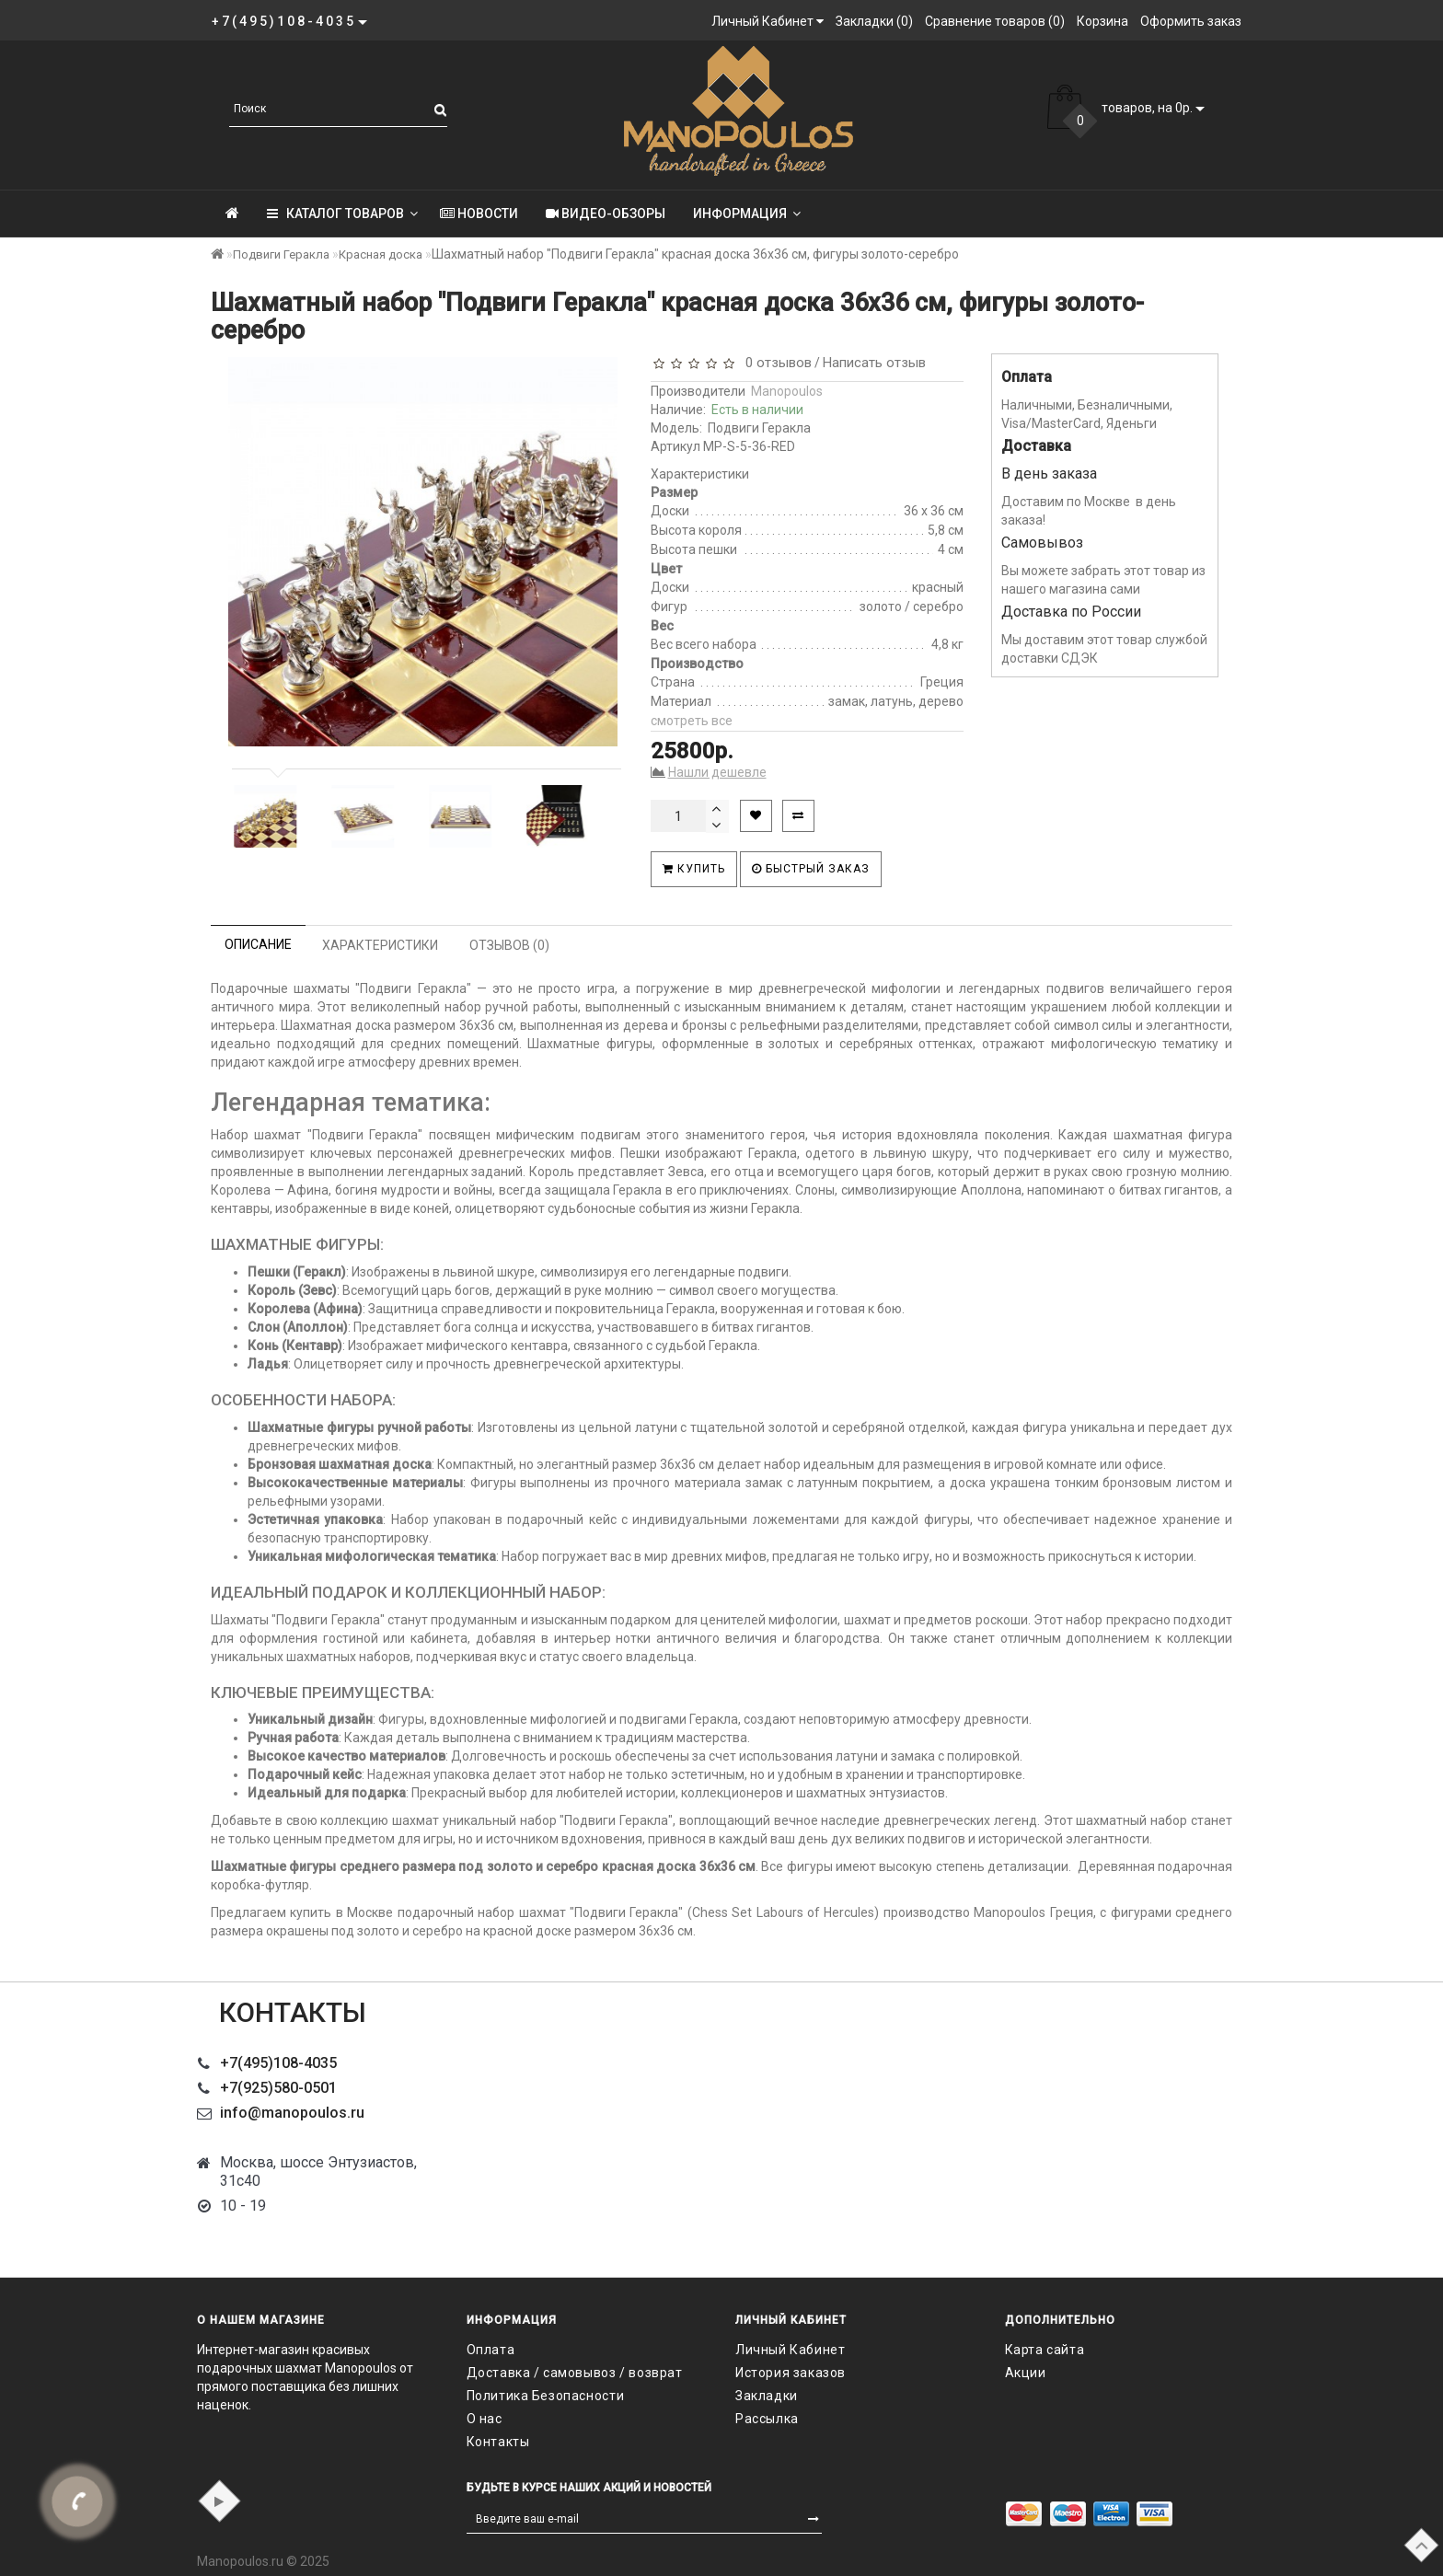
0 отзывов (775, 362)
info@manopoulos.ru (292, 2112)
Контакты (498, 2441)
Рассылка (767, 2418)
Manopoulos (787, 391)
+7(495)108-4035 (278, 2063)
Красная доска (380, 254)
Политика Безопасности (546, 2395)
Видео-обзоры (605, 213)
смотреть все (692, 720)
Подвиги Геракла (281, 254)
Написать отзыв (874, 362)
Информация (747, 213)
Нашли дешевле (717, 772)
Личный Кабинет (790, 2349)
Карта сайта (1045, 2349)
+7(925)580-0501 (278, 2088)
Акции (1025, 2372)
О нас (484, 2418)
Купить (694, 868)
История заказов (790, 2372)
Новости (479, 213)
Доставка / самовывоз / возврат (575, 2372)
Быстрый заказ (811, 868)
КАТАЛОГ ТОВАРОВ (342, 213)
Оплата (491, 2349)
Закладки (766, 2395)
